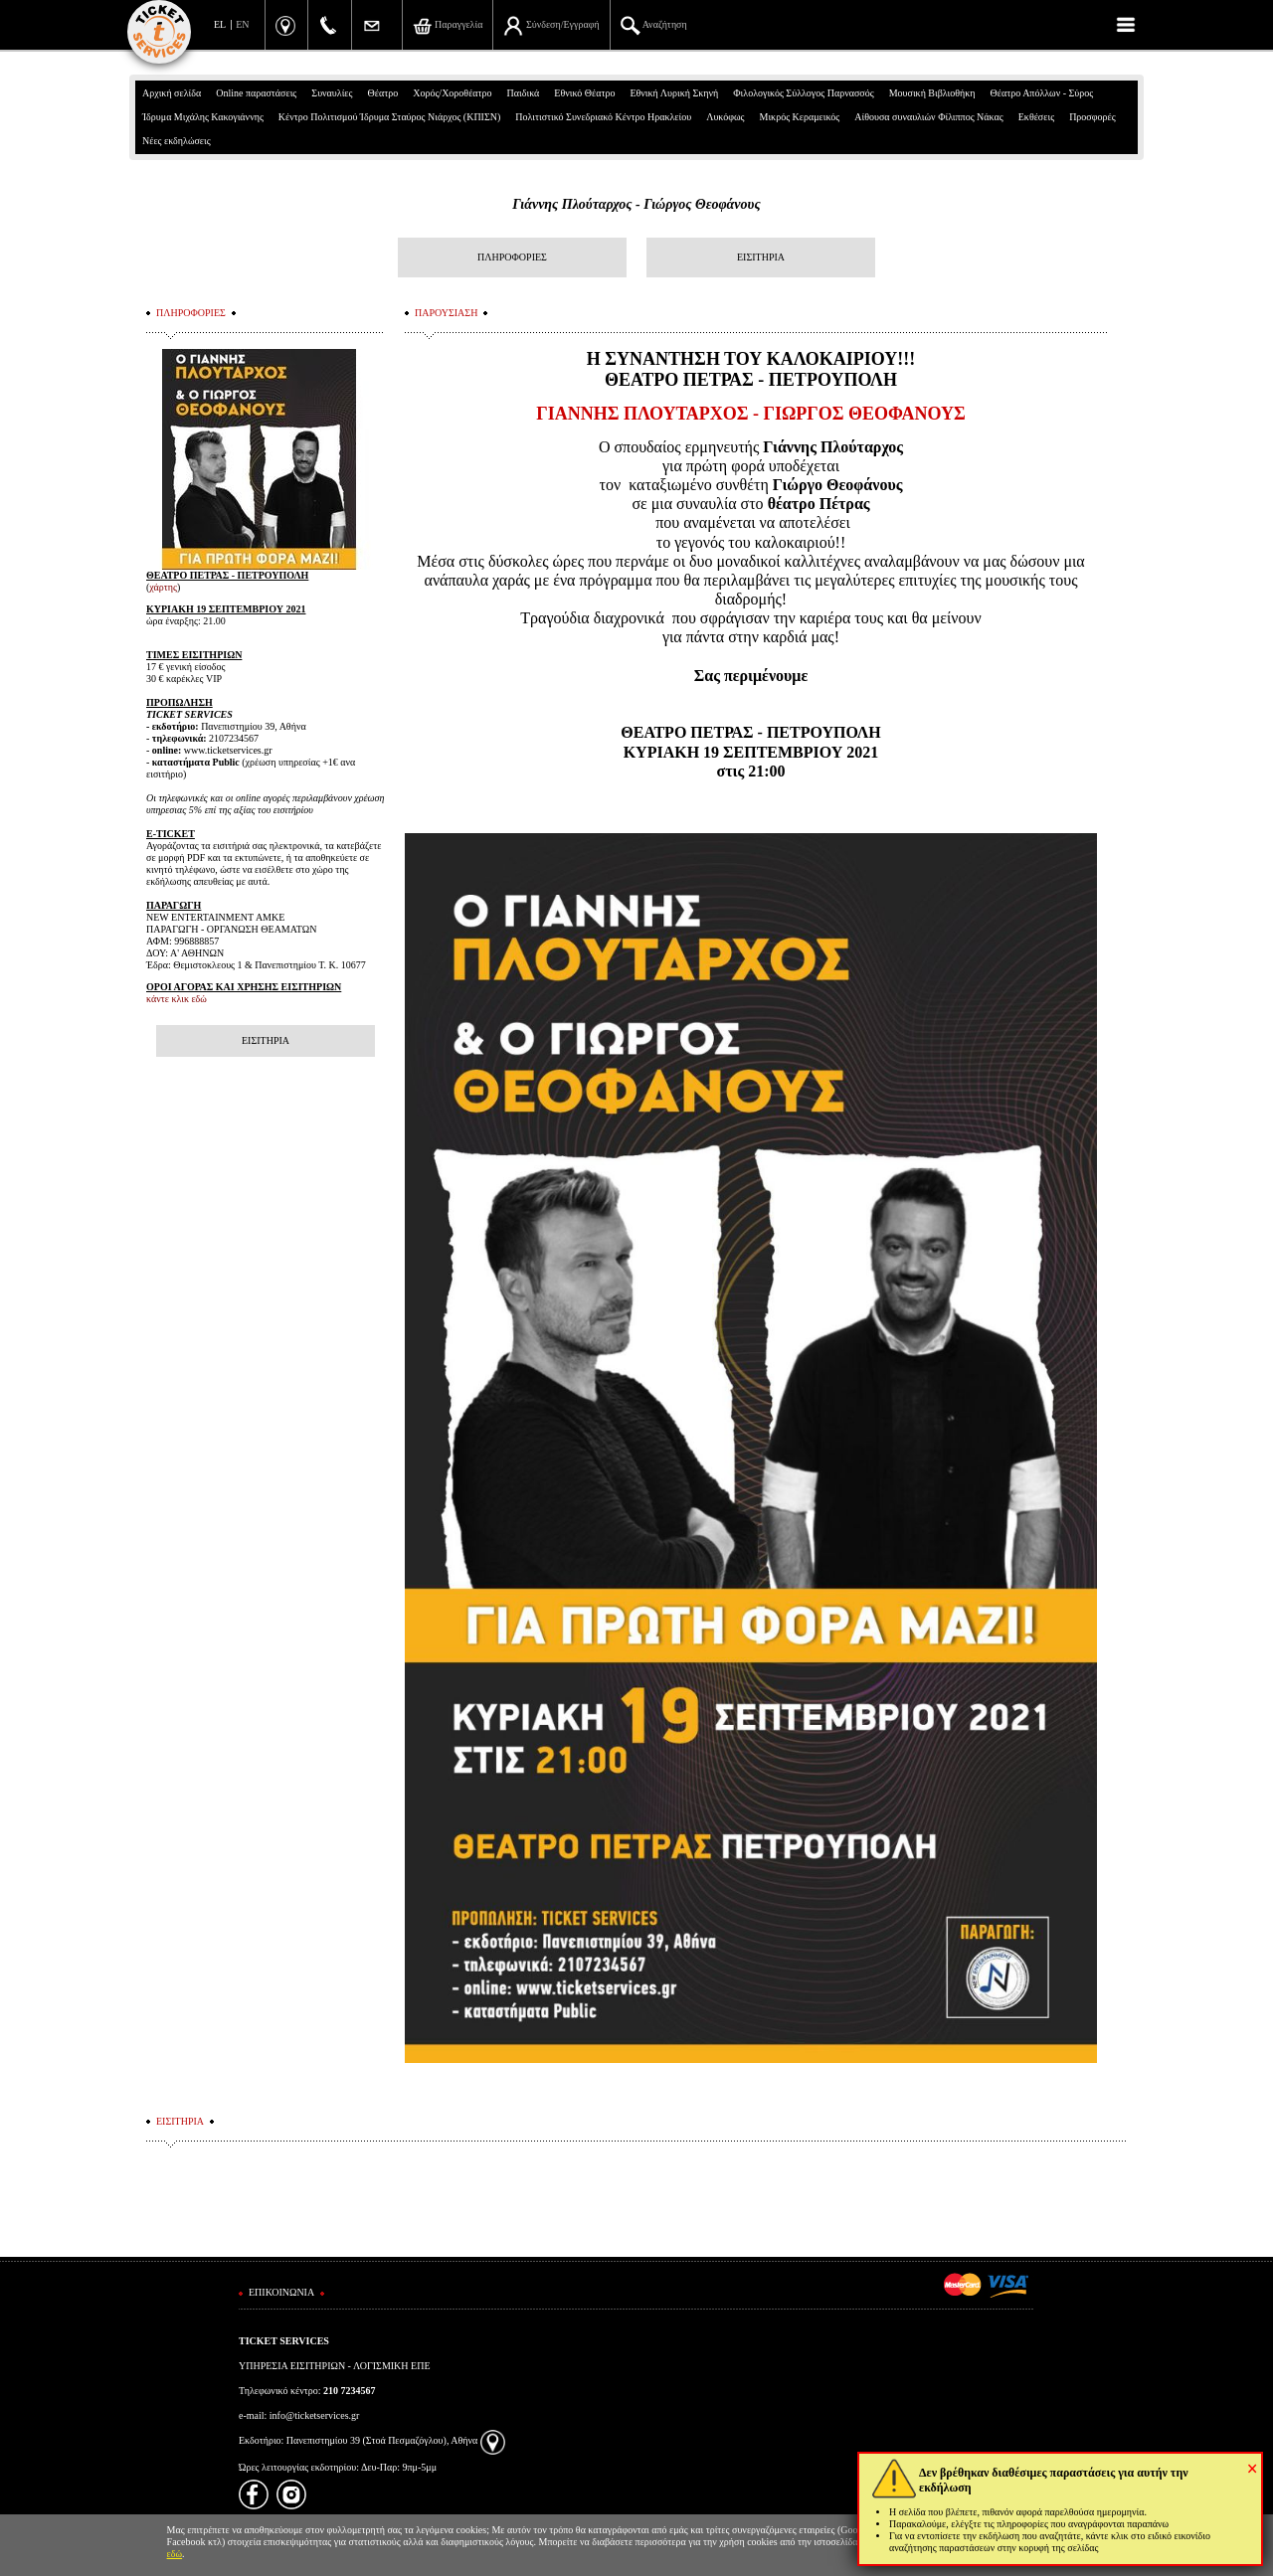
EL (220, 24)
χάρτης (163, 587)
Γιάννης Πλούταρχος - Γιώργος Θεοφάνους (636, 204)
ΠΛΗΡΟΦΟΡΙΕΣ (512, 257)
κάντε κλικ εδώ (176, 998)
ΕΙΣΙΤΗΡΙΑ (761, 257)
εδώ (175, 2553)
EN (242, 24)
